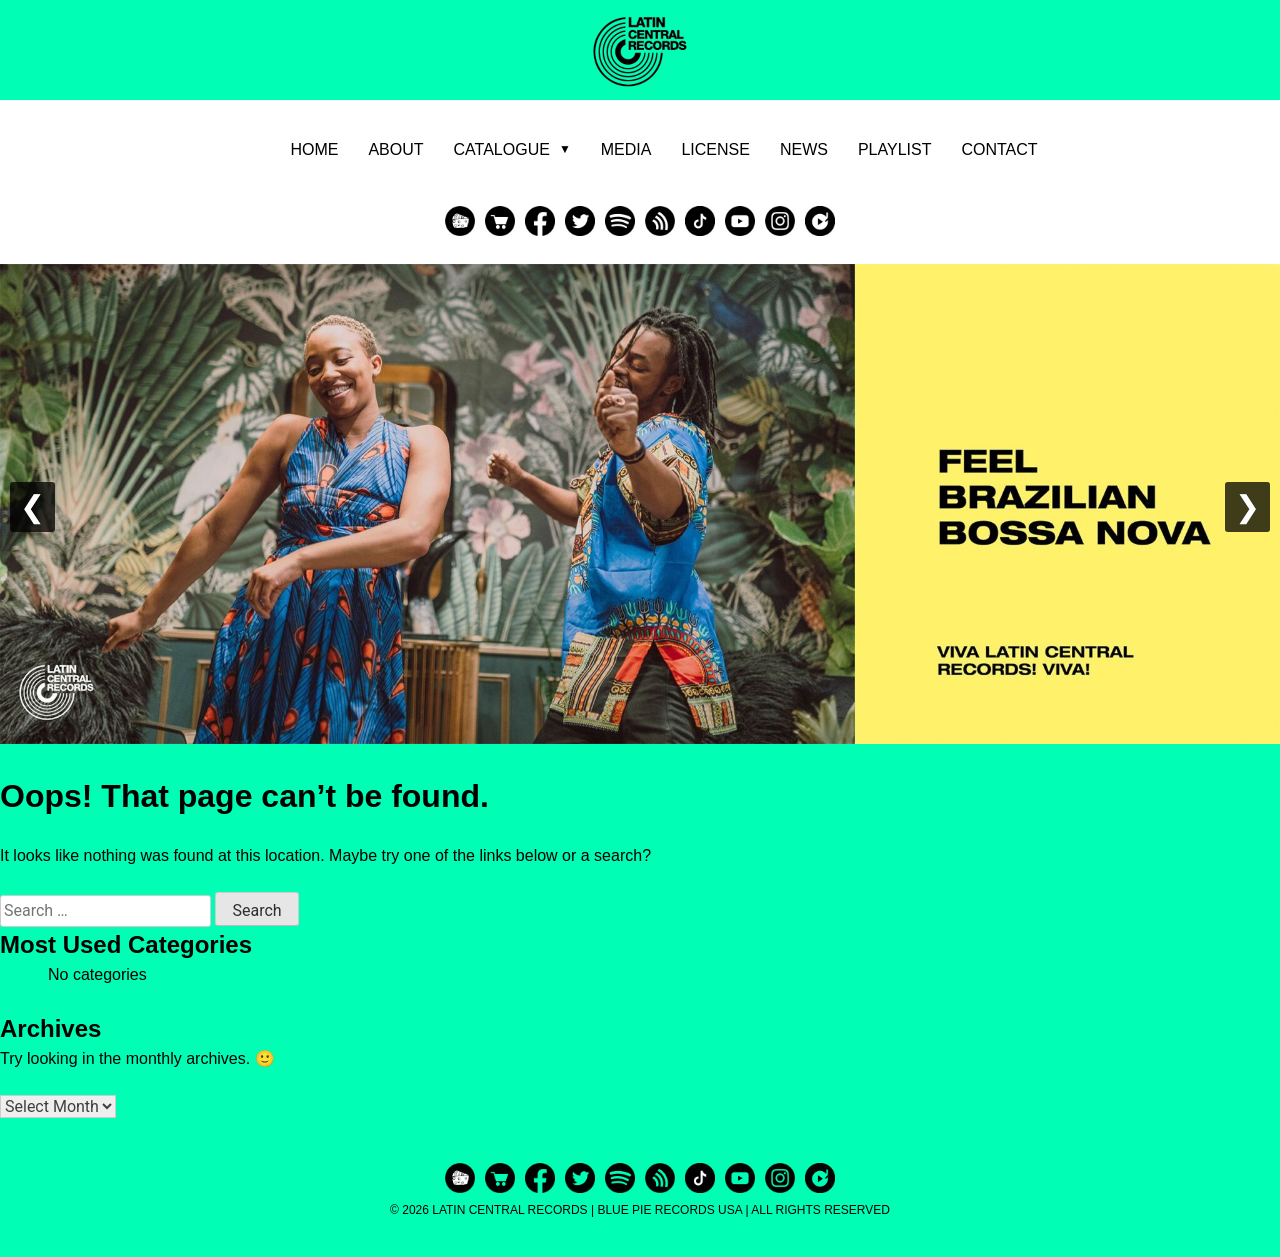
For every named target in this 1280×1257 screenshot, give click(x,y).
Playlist (895, 149)
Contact (999, 149)
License (715, 149)
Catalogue (512, 149)
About (395, 149)
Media (626, 149)
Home (314, 149)
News (804, 149)
